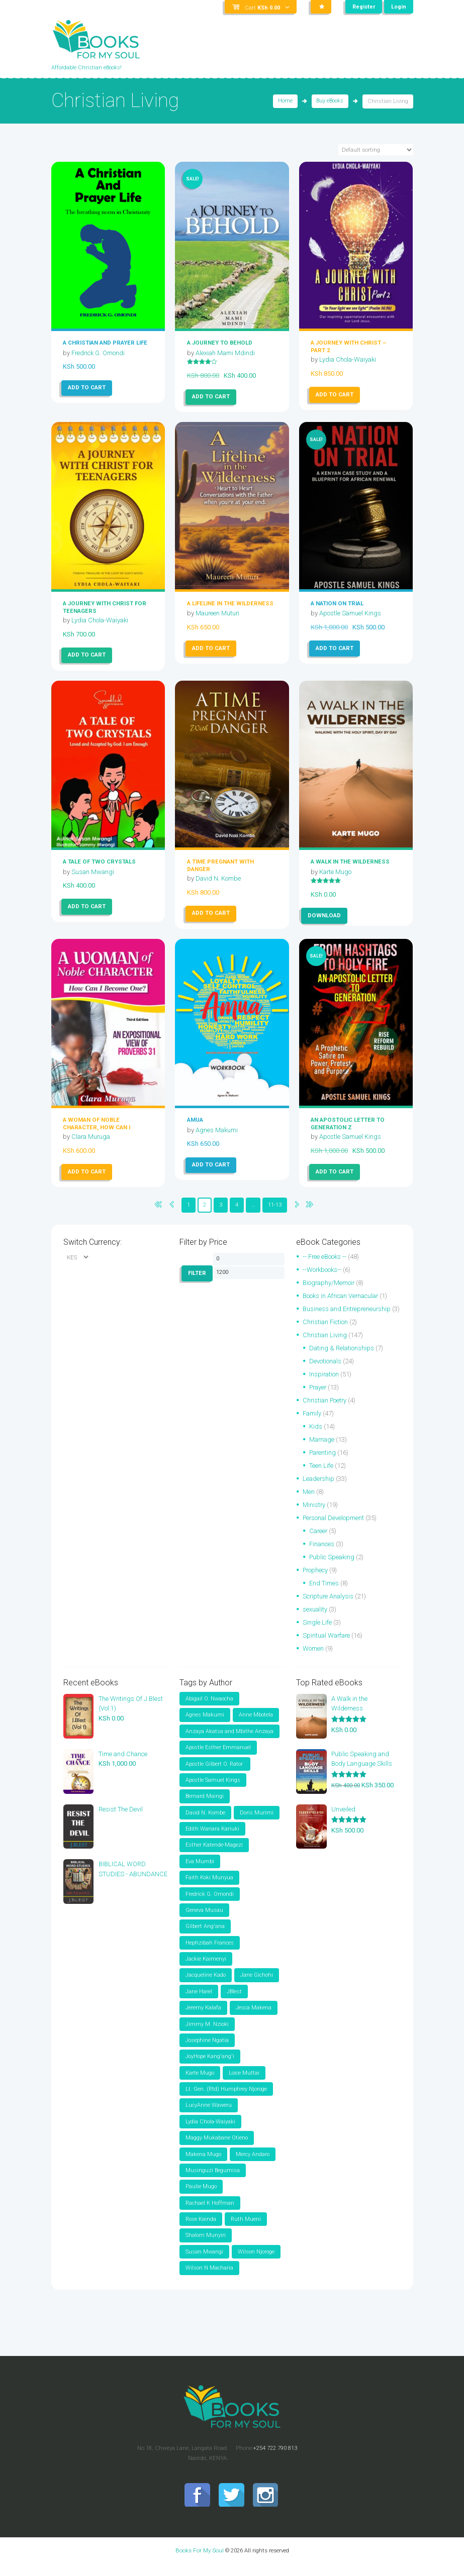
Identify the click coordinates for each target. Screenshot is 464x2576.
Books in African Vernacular (342, 1295)
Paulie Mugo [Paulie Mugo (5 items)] (201, 2198)
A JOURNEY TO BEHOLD (219, 342)
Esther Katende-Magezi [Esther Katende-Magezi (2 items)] (214, 1855)
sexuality (315, 1619)
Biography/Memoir (329, 1282)
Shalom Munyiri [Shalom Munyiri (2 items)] (205, 2247)
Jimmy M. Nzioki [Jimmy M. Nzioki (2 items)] (207, 2034)
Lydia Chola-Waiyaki (348, 359)
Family (312, 1423)
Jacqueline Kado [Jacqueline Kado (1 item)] (205, 1986)
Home (285, 101)
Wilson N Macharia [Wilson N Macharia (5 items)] (209, 2280)
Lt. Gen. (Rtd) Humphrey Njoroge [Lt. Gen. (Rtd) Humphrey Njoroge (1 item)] (226, 2100)
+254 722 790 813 (275, 2459)
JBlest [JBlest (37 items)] (234, 2002)
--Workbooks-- (322, 1269)
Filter (198, 1272)
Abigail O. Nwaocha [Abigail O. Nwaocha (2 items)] (209, 1708)
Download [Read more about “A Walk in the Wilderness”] (324, 915)
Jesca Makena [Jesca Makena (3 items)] (253, 2018)
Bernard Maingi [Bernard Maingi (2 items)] (204, 1806)
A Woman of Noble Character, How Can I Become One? (96, 1126)
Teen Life (321, 1475)
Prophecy (316, 1579)
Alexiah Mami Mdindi (226, 352)
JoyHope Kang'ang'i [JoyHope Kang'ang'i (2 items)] (209, 2067)
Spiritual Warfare (328, 1645)
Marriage (322, 1449)
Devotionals (325, 1370)
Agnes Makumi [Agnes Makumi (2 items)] (204, 1725)
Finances (322, 1553)
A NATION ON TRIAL (337, 602)
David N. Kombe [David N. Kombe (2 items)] (205, 1822)
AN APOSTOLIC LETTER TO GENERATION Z (348, 1123)
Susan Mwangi (93, 871)
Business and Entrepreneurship (348, 1308)
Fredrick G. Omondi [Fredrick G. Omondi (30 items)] (209, 1904)
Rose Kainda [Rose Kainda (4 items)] (200, 2230)
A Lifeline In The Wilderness (230, 602)
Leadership (319, 1488)
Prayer (318, 1397)
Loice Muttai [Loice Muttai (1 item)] (244, 2084)
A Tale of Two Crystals (99, 861)
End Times (324, 1592)
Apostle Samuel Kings (350, 612)
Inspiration (324, 1383)
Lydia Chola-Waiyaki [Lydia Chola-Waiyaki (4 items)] (210, 2132)
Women (313, 1658)
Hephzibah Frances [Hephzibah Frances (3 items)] (209, 1953)
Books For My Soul (199, 2562)
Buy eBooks (329, 101)
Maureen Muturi (218, 612)
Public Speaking (332, 1566)
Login (398, 7)
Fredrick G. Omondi (98, 352)
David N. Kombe (218, 878)
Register (363, 7)
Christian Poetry (325, 1410)
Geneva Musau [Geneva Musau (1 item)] (204, 1920)
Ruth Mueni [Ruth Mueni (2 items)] (246, 2230)
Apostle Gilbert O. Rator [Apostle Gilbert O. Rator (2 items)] (214, 1773)
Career (319, 1540)
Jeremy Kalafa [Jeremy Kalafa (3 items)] (203, 2018)
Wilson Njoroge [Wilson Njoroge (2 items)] (256, 2263)
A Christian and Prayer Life (105, 342)
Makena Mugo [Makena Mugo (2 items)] (203, 2165)
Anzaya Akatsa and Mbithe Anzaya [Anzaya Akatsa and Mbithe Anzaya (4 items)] (229, 1741)
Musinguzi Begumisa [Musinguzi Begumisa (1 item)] (212, 2182)
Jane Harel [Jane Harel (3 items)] (198, 2002)
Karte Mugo (335, 871)
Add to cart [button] (87, 387)
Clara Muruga (92, 1136)
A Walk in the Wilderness (350, 861)
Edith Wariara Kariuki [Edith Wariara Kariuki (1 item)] (212, 1839)
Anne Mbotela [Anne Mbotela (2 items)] (256, 1725)
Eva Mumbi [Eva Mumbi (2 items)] (199, 1871)
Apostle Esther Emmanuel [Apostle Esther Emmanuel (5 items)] (218, 1757)
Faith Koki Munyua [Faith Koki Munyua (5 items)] (209, 1888)
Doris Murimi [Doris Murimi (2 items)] (256, 1822)
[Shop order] (375, 149)
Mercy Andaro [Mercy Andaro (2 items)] (252, 2165)
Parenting (323, 1462)
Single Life (317, 1632)
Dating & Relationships (342, 1357)
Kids (315, 1436)
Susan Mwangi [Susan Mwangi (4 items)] (204, 2263)
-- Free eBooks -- (325, 1256)
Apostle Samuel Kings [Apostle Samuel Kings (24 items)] (212, 1790)
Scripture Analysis (329, 1605)
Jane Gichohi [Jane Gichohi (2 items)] (256, 1986)
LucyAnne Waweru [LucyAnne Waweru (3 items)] (208, 2116)
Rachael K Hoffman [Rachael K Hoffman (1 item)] (209, 2214)
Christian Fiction (326, 1331)
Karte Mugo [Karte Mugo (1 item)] (199, 2084)
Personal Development (334, 1527)
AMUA (195, 1119)
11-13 (275, 1204)
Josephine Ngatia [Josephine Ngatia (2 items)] (207, 2051)
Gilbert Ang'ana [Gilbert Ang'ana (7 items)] (205, 1937)
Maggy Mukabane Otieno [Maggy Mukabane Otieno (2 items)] (216, 2149)
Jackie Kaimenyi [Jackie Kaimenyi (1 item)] (205, 1969)
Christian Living (325, 1344)
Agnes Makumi (217, 1129)
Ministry (314, 1514)
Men (309, 1501)
